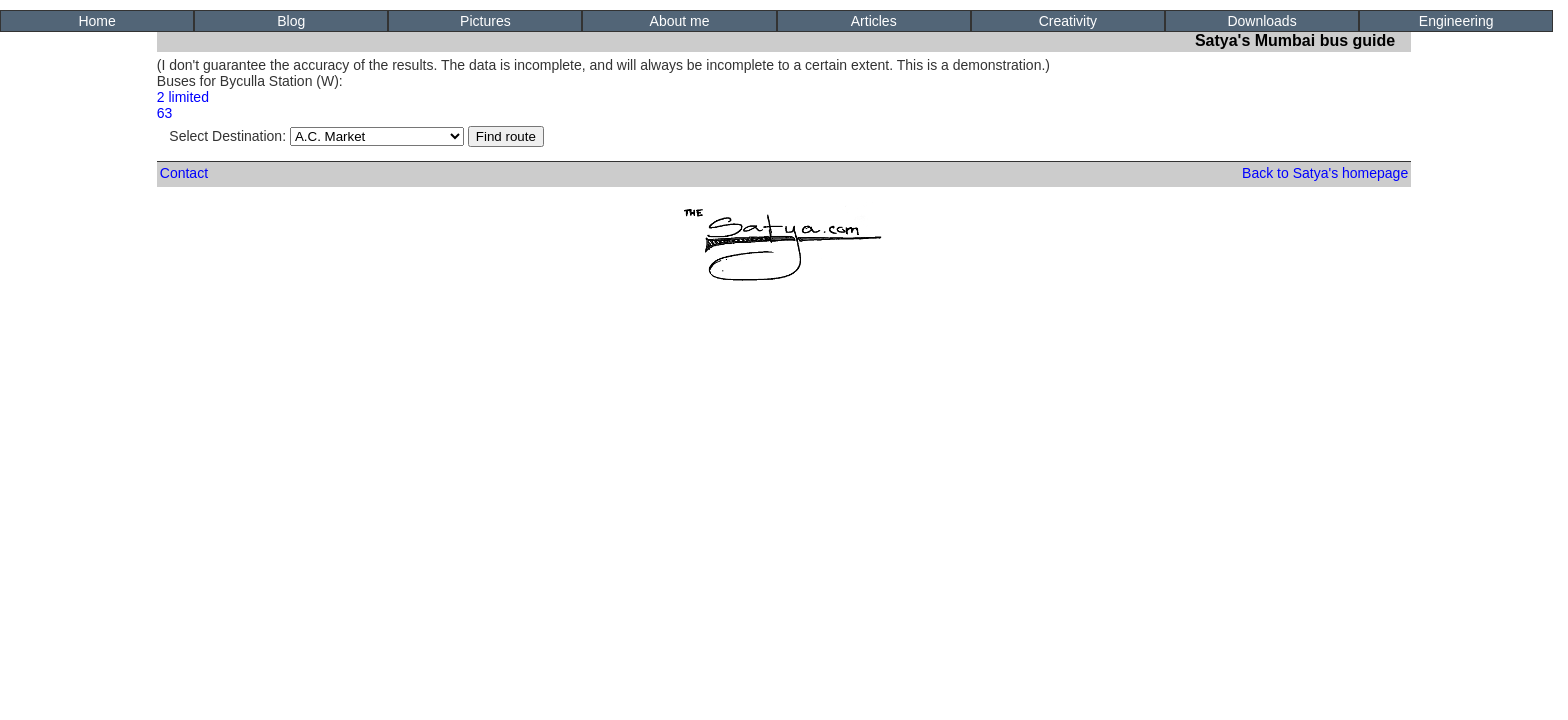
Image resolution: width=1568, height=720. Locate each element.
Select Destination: (316, 136)
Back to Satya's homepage (1325, 173)
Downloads (1261, 21)
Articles (874, 21)
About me (680, 21)
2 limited (183, 97)
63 (165, 113)
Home (96, 21)
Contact (184, 173)
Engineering (1456, 21)
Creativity (1068, 21)
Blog (291, 21)
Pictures (485, 21)
